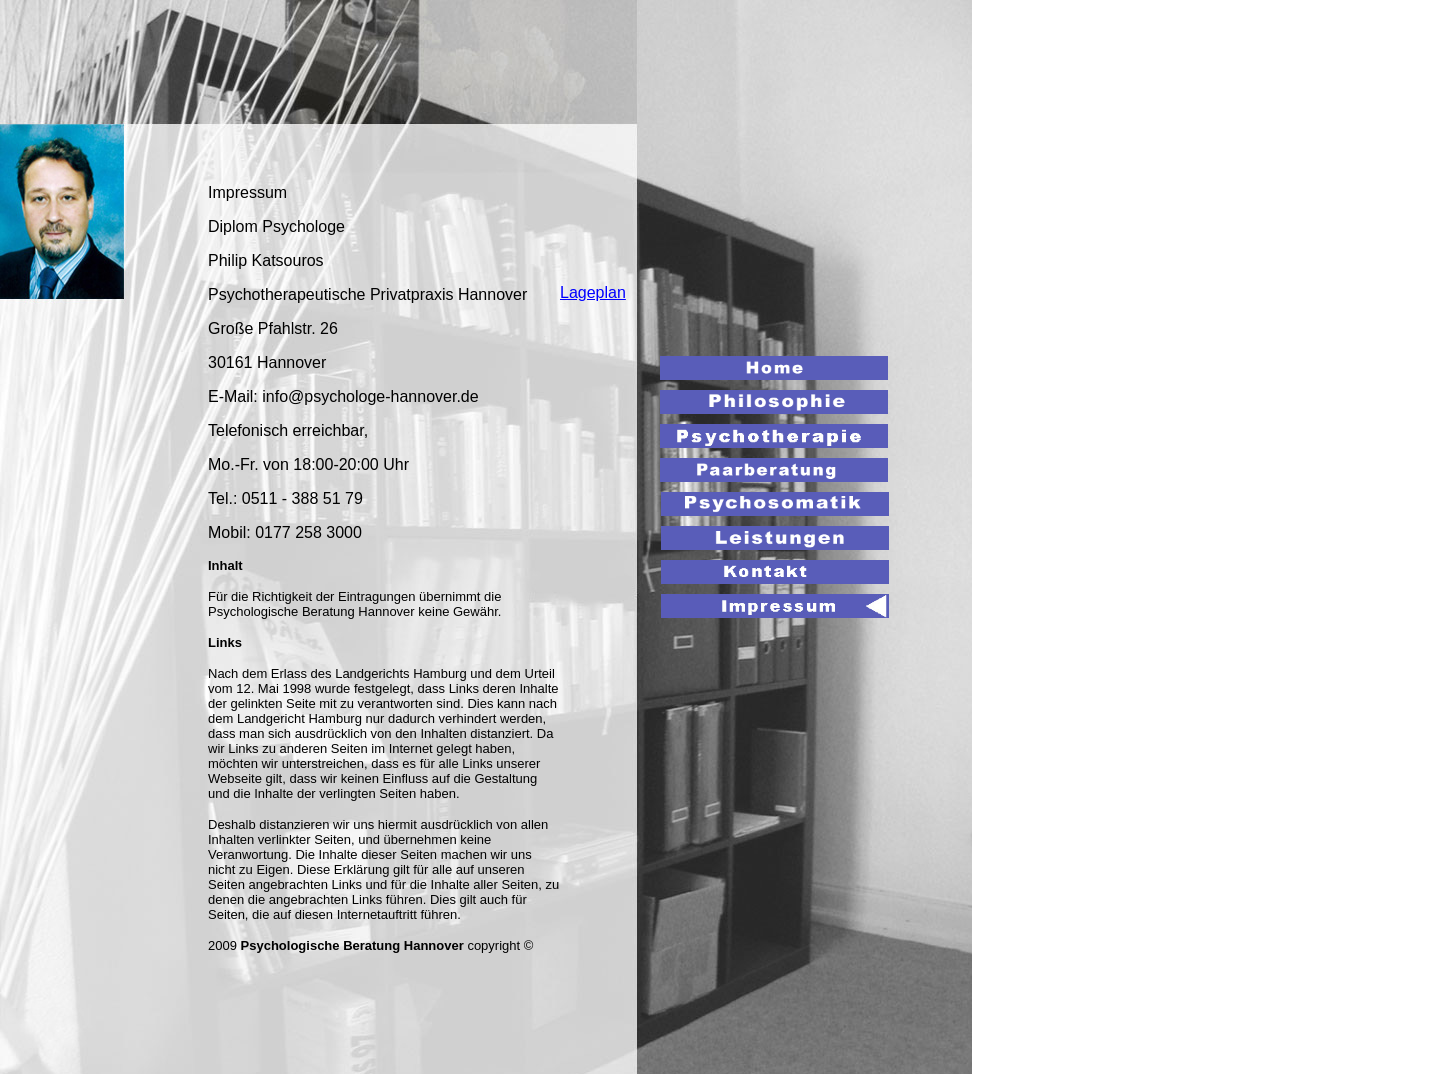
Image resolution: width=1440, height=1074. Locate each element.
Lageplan (593, 292)
